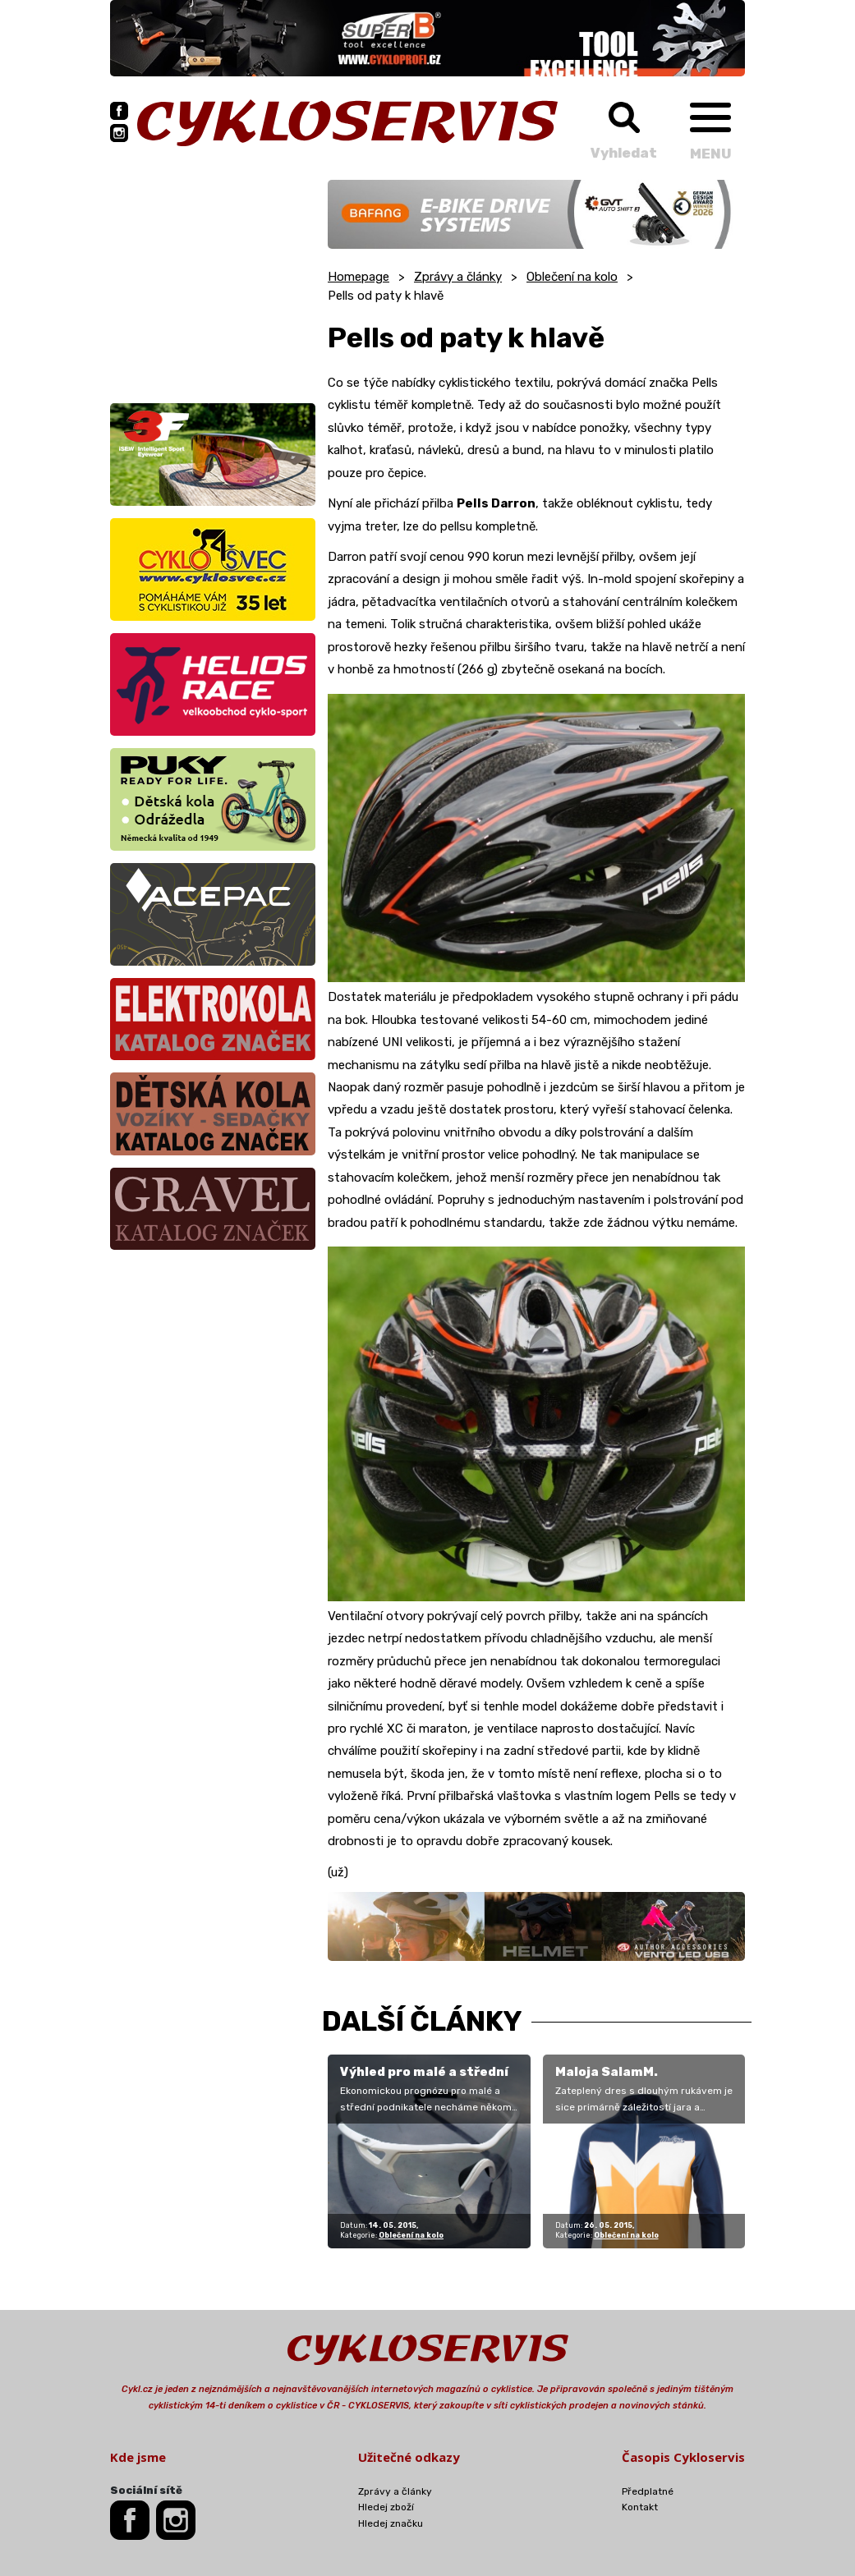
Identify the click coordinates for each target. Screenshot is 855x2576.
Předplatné (647, 2491)
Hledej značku (390, 2523)
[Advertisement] (212, 282)
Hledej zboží (386, 2507)
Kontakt (640, 2507)
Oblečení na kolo (572, 276)
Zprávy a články (458, 276)
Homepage (358, 276)
